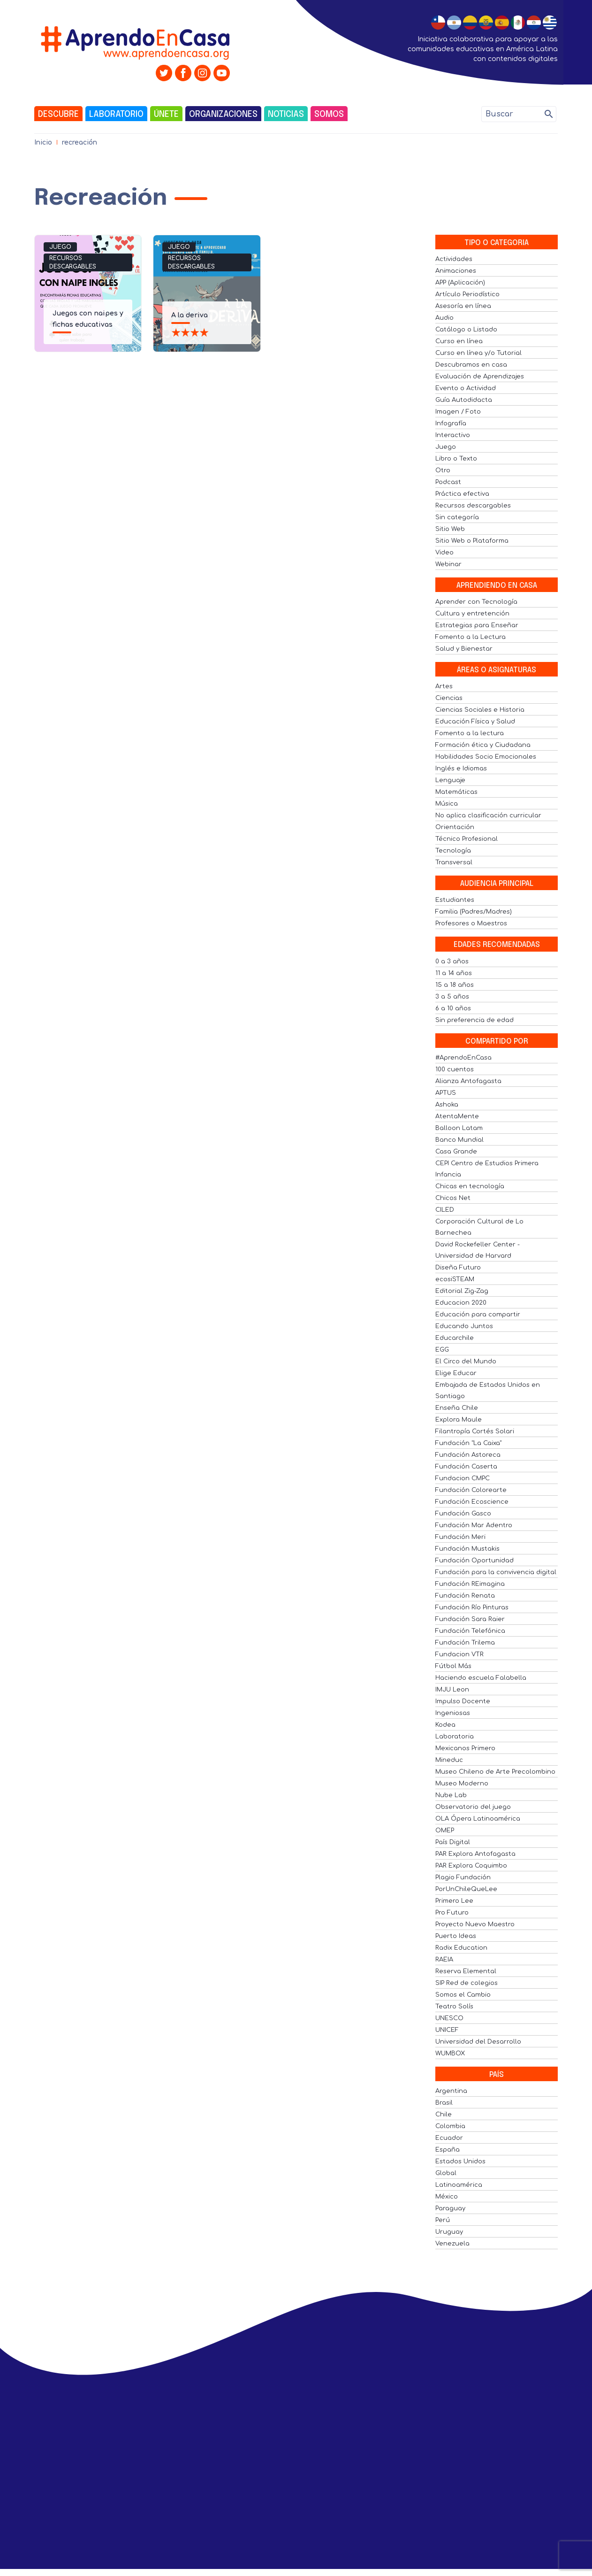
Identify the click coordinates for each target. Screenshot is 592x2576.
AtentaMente (457, 1116)
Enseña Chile (456, 1408)
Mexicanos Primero (465, 1748)
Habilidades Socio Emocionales (485, 757)
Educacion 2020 (460, 1303)
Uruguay (449, 2232)
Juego (60, 247)
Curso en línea (459, 341)
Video (444, 552)
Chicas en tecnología (469, 1186)
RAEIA (444, 1959)
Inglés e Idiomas (461, 768)
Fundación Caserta (466, 1466)
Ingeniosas (452, 1713)
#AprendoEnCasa (463, 1057)
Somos (329, 114)
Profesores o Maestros (471, 923)
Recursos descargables (72, 262)
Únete (166, 114)
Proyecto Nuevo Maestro (475, 1924)
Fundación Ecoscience (472, 1502)
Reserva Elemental (465, 1971)
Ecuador (449, 2138)
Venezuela (452, 2243)
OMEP (444, 1830)
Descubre (58, 114)
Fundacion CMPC (462, 1478)
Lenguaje (450, 780)
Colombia (450, 2126)
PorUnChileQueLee (466, 1889)
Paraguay (450, 2208)
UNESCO (449, 2018)
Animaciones (455, 271)
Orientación (454, 827)
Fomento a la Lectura (470, 637)
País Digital (452, 1842)
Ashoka (446, 1104)
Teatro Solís (454, 2006)
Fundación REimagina (470, 1584)
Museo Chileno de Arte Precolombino (495, 1772)
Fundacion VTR (459, 1654)
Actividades (453, 259)
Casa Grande (456, 1151)
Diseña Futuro (458, 1267)
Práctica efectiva (462, 494)
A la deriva (189, 315)
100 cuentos (454, 1069)
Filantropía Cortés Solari (474, 1431)
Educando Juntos (464, 1326)
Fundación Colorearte (471, 1490)
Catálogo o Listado (466, 329)
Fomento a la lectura (469, 733)
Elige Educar (456, 1373)
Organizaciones (223, 114)
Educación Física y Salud (475, 721)
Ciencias (449, 698)
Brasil (444, 2102)
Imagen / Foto (458, 411)
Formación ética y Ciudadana (483, 745)
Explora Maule (458, 1419)
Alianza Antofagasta (468, 1081)
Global (445, 2173)
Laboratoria (454, 1736)
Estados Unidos (460, 2161)
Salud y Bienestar (464, 649)
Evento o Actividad (465, 388)
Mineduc (449, 1760)
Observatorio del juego (473, 1807)
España (447, 2149)
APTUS (445, 1093)
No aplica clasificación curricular (488, 815)
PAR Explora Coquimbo (471, 1865)
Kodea (445, 1725)
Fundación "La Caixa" (468, 1443)
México (446, 2196)
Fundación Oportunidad (474, 1560)
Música (446, 803)
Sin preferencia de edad (474, 1020)
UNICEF (447, 2030)
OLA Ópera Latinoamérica (477, 1818)
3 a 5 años (452, 996)
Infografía (450, 423)
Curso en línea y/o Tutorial (478, 353)
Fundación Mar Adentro (473, 1525)
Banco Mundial (459, 1140)
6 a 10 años (453, 1008)
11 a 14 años (453, 973)
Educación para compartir (477, 1314)
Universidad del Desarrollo (478, 2041)
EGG (442, 1349)
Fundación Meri (460, 1537)
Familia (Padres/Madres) (473, 911)
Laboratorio (116, 114)
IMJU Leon (452, 1689)
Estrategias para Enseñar (476, 625)
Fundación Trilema (465, 1642)
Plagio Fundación (463, 1877)
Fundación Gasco (463, 1513)
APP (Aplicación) (460, 282)
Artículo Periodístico (467, 294)
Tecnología (453, 850)
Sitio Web (450, 529)
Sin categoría (457, 517)
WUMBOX (450, 2053)
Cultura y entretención (472, 613)
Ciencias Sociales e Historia (479, 710)
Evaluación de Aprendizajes (479, 376)
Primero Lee (454, 1901)
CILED (444, 1210)
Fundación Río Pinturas (472, 1607)
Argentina (451, 2091)
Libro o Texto (456, 458)
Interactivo (452, 435)
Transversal (453, 862)
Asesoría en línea (463, 306)
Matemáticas (456, 792)
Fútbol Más (453, 1666)
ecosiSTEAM (454, 1279)
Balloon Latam (459, 1128)
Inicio (43, 142)
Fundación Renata (465, 1595)
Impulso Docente (462, 1701)
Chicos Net (453, 1198)
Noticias (286, 114)
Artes (444, 686)
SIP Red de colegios (466, 1983)
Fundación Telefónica (470, 1631)
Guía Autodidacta (463, 400)
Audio (444, 318)
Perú (442, 2220)
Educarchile (454, 1338)
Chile (443, 2114)
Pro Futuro (452, 1912)
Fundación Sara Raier (470, 1619)
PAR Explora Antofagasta (475, 1854)
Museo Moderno (461, 1783)
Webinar (448, 564)
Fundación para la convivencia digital (495, 1572)
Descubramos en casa (471, 364)
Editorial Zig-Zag (461, 1291)
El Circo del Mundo (465, 1361)
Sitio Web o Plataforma (472, 541)
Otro (442, 470)
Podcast (448, 482)
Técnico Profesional (466, 839)
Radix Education (461, 1948)
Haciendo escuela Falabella (480, 1678)
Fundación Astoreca (468, 1455)
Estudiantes (454, 900)
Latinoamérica (458, 2185)
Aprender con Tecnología (476, 602)
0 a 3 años (452, 961)
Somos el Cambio (463, 1995)
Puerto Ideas (455, 1936)
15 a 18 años (454, 985)
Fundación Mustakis (467, 1549)
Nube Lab (451, 1795)
